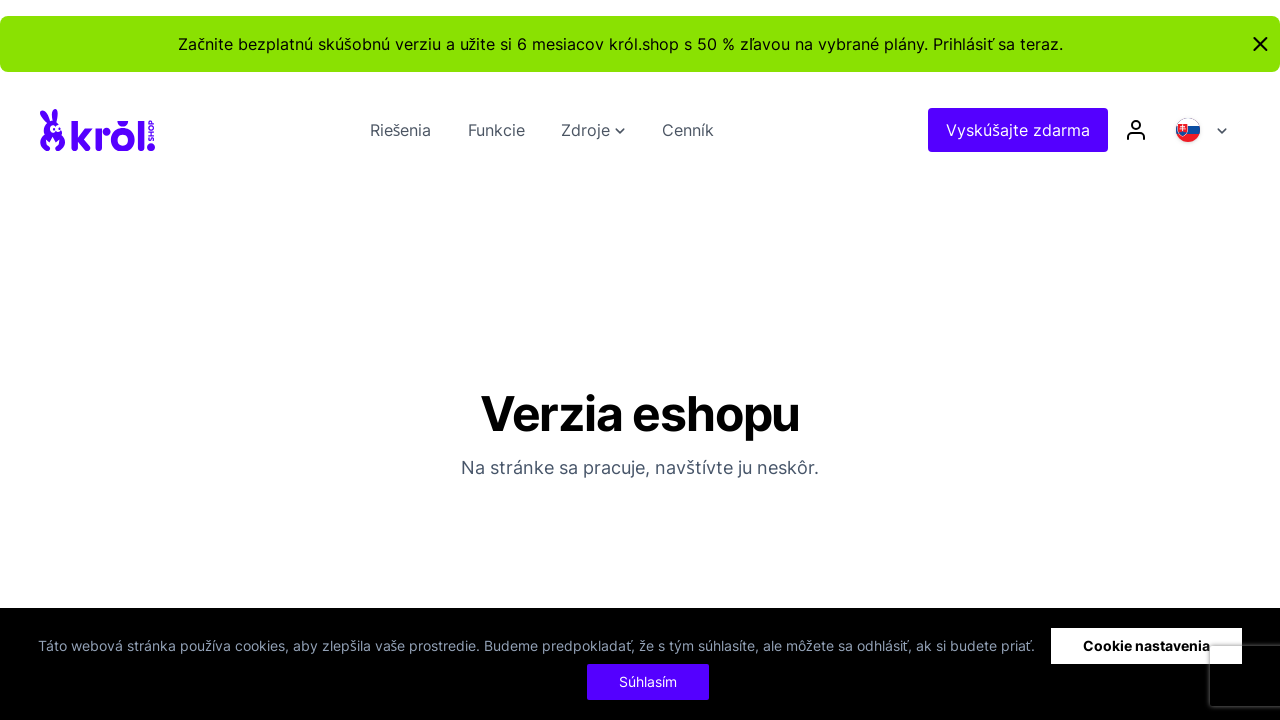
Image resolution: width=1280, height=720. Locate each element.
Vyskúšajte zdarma (1018, 130)
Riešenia (401, 130)
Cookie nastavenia (1146, 645)
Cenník (688, 130)
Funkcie (496, 130)
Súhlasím (648, 681)
